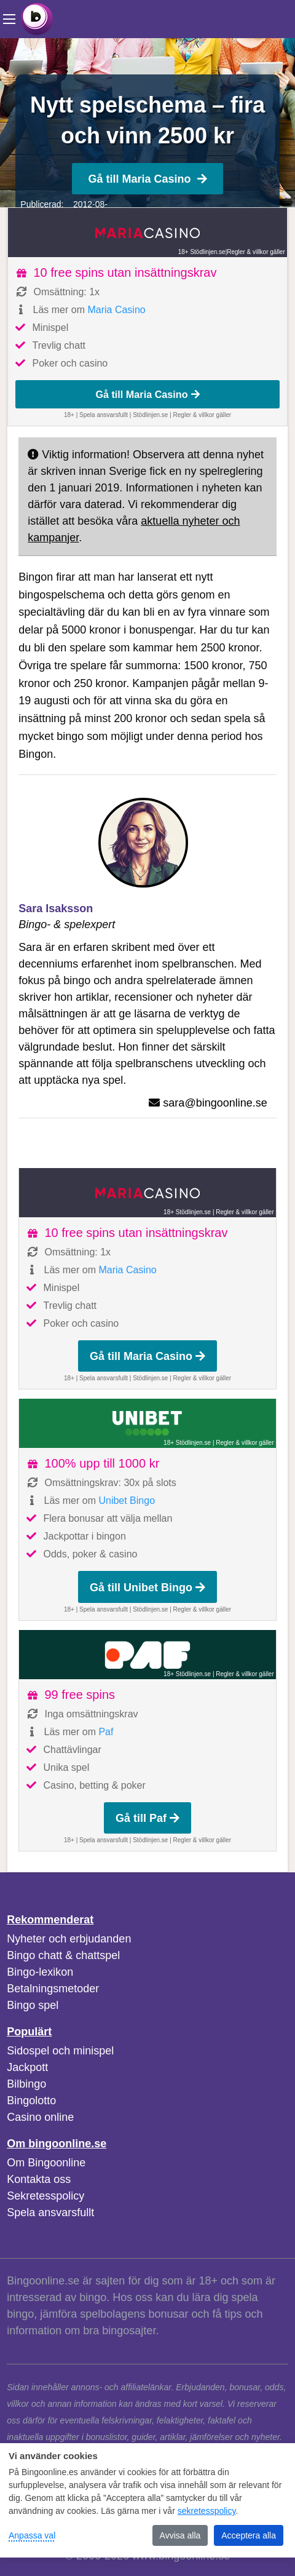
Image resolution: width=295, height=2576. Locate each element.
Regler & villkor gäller (256, 251)
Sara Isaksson (55, 908)
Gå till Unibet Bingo (147, 1587)
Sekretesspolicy (45, 2196)
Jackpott (27, 2067)
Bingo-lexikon (40, 1972)
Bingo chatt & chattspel (63, 1955)
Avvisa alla (180, 2535)
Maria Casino (116, 309)
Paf (105, 1732)
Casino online (40, 2117)
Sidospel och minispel (60, 2051)
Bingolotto (31, 2100)
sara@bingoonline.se (215, 1103)
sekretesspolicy (207, 2511)
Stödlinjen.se (150, 414)
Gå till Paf (147, 1818)
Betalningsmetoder (53, 1988)
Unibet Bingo (126, 1500)
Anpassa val (32, 2535)
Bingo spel (32, 2005)
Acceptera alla (248, 2535)
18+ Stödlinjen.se (202, 251)
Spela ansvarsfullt (50, 2212)
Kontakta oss (39, 2179)
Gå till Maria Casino (147, 179)
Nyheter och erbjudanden (69, 1939)
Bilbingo (26, 2084)
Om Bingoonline (46, 2163)
